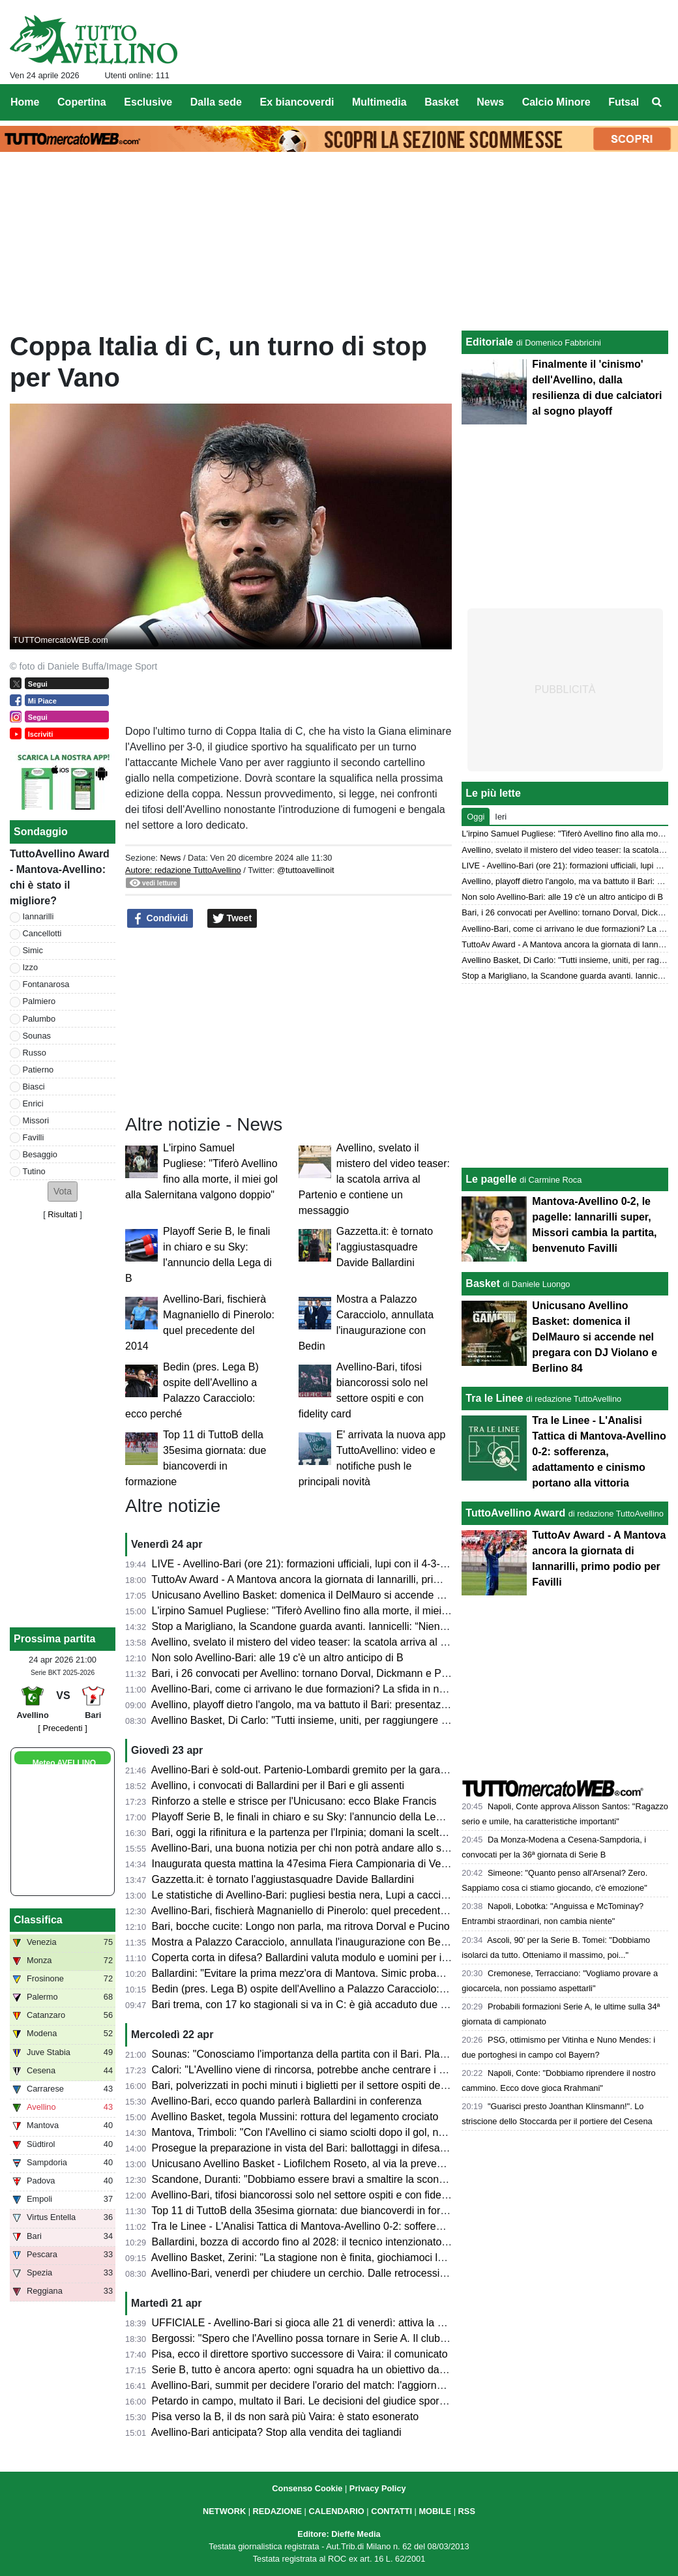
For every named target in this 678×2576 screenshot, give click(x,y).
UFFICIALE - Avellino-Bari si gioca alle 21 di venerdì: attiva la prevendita (319, 2322)
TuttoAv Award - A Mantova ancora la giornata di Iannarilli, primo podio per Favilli (337, 1579)
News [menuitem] (490, 102)
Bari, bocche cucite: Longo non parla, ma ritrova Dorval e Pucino (301, 1926)
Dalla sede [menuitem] (216, 102)
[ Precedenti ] (62, 1728)
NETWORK (224, 2511)
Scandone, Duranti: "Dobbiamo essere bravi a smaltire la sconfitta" (306, 2179)
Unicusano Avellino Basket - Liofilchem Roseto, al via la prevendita (306, 2163)
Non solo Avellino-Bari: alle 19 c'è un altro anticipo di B (278, 1657)
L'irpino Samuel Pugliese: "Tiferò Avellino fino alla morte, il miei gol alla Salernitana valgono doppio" (381, 1610)
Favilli (33, 1137)
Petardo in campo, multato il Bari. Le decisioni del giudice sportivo (304, 2400)
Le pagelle (490, 1179)
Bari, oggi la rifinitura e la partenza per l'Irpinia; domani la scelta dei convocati (330, 1832)
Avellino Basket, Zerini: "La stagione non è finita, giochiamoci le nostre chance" (333, 2257)
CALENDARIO (336, 2511)
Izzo (30, 967)
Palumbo (39, 1019)
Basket (482, 1283)
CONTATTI (391, 2511)
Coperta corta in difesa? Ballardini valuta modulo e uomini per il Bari (308, 1957)
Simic (33, 950)
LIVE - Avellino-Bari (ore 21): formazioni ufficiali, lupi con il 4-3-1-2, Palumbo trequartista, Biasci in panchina (399, 1563)
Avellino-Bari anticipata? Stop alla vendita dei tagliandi (276, 2432)
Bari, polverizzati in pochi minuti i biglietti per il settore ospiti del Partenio (318, 2085)
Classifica (38, 1919)
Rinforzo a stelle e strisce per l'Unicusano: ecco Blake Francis (294, 1801)
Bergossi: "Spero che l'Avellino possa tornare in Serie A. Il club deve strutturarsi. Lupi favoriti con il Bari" (391, 2338)
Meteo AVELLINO (64, 1763)
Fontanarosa (46, 984)
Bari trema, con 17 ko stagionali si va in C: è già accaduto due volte (307, 2004)
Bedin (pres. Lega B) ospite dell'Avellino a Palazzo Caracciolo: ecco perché (325, 1988)
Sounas (37, 1036)
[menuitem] (657, 102)
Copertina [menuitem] (81, 102)
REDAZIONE (277, 2511)
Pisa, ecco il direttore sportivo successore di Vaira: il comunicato (300, 2354)
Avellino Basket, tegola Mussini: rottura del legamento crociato (295, 2116)
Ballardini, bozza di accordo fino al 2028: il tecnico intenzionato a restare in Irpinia (340, 2241)
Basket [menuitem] (441, 102)
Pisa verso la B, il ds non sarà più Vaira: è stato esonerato (285, 2416)
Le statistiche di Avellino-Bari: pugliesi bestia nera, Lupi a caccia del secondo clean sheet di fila (370, 1895)
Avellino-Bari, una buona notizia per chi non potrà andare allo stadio (307, 1848)
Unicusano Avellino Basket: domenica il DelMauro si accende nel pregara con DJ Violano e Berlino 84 (386, 1595)
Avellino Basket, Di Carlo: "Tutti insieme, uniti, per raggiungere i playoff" (316, 1720)
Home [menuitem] (24, 102)
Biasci (34, 1086)
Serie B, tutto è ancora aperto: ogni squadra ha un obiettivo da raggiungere (325, 2369)
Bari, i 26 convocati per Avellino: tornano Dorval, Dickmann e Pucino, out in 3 (329, 1673)
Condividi (160, 919)
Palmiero (39, 1001)
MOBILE (435, 2511)
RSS (466, 2511)
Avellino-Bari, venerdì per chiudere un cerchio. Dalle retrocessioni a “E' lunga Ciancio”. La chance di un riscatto (407, 2273)
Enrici (33, 1103)
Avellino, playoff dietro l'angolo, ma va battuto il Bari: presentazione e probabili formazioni (357, 1704)
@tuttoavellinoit (305, 870)
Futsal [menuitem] (623, 102)
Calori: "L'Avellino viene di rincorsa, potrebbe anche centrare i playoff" (312, 2069)
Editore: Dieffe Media (338, 2534)
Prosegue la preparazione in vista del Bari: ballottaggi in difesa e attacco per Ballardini (350, 2148)
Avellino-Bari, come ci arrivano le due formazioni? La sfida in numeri (308, 1689)
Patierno (38, 1069)
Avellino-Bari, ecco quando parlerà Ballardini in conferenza (286, 2101)
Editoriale (489, 342)
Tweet (232, 919)
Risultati (63, 1214)
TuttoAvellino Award (515, 1512)
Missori (36, 1120)
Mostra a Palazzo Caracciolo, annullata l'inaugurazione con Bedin (303, 1941)
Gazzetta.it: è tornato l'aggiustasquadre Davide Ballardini (385, 1247)
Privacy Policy (377, 2488)
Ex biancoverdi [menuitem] (297, 102)
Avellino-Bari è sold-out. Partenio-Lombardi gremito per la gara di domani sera (331, 1769)
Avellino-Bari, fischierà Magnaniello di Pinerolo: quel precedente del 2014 (320, 1910)
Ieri (501, 817)
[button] (63, 1191)
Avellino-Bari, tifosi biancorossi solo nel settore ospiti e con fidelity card (314, 2194)
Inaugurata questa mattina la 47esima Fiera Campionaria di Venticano (313, 1863)
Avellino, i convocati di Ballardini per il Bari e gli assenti (277, 1785)
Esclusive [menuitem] (148, 102)
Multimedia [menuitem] (379, 102)
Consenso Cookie (307, 2488)
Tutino (34, 1171)
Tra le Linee (494, 1398)
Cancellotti (42, 933)
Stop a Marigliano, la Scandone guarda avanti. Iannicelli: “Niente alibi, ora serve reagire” (355, 1626)
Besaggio (40, 1154)
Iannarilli (38, 916)
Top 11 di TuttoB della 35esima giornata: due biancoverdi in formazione (315, 2210)
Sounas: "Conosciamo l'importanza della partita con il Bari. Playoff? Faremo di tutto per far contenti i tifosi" (396, 2054)
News (170, 858)
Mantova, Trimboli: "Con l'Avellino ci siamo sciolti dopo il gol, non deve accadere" (338, 2132)
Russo (34, 1053)
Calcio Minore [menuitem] (556, 102)
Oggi (475, 817)
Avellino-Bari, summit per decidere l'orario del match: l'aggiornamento (311, 2385)
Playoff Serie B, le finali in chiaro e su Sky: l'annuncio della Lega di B (310, 1816)
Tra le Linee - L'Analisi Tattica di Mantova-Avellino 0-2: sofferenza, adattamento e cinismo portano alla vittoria (403, 2226)
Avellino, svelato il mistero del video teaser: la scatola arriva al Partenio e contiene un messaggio (374, 1179)
